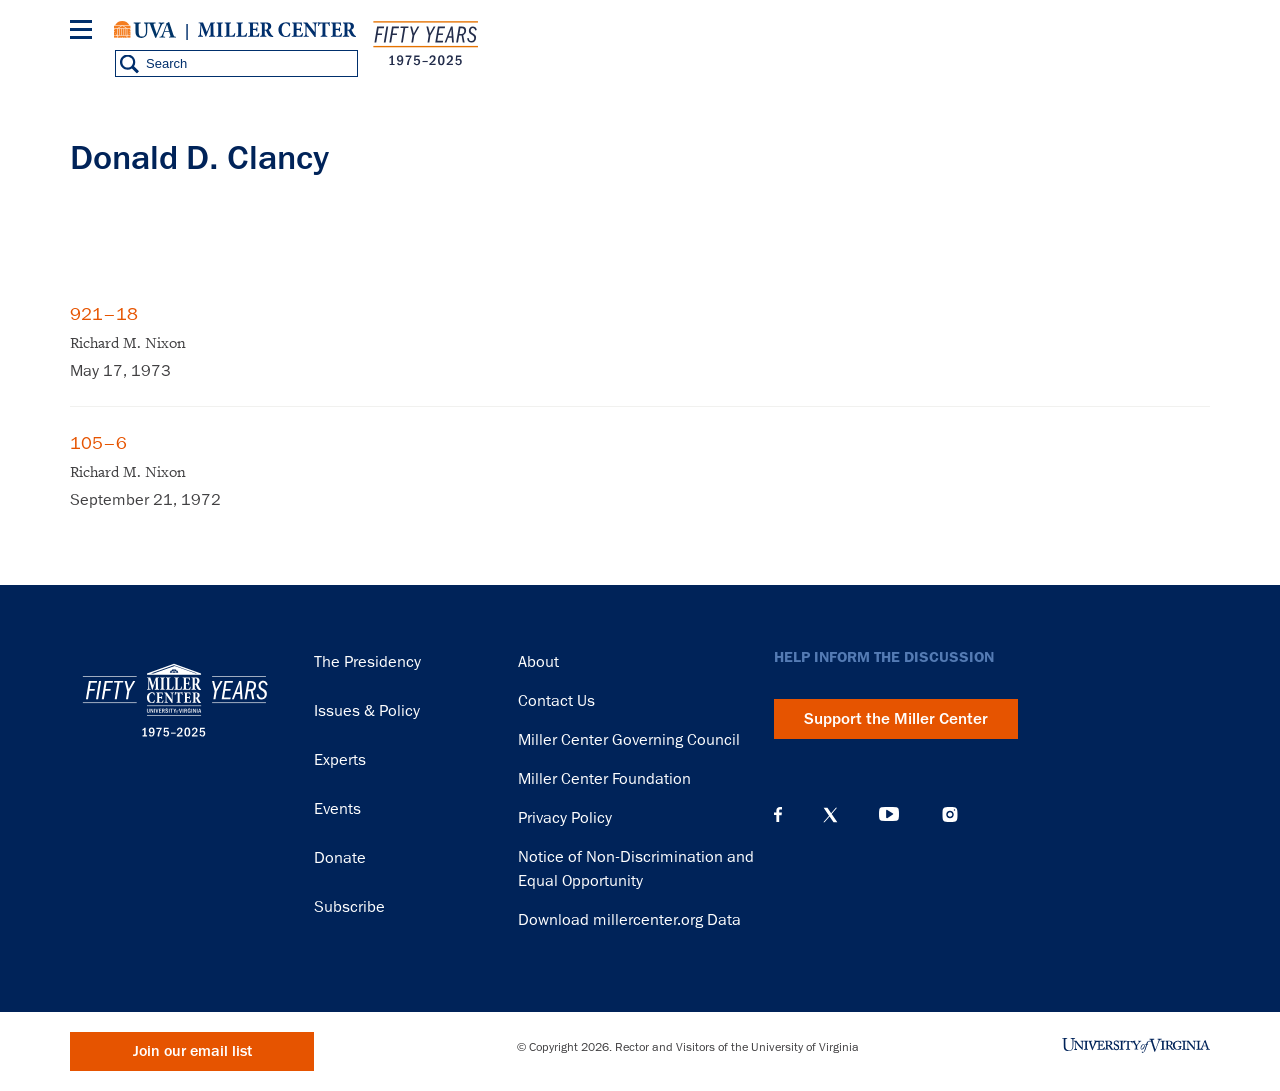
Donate (340, 858)
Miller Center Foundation (604, 779)
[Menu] (85, 32)
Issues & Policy (367, 711)
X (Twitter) (830, 815)
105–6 (98, 443)
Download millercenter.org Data (629, 920)
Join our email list (192, 1051)
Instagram (950, 814)
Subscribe (349, 907)
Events (337, 809)
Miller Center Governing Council (629, 740)
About (538, 662)
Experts (340, 760)
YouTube (889, 815)
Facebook (778, 815)
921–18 (104, 314)
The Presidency (367, 662)
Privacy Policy (565, 818)
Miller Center (277, 30)
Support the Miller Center (896, 719)
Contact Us (556, 701)
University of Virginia (145, 30)
